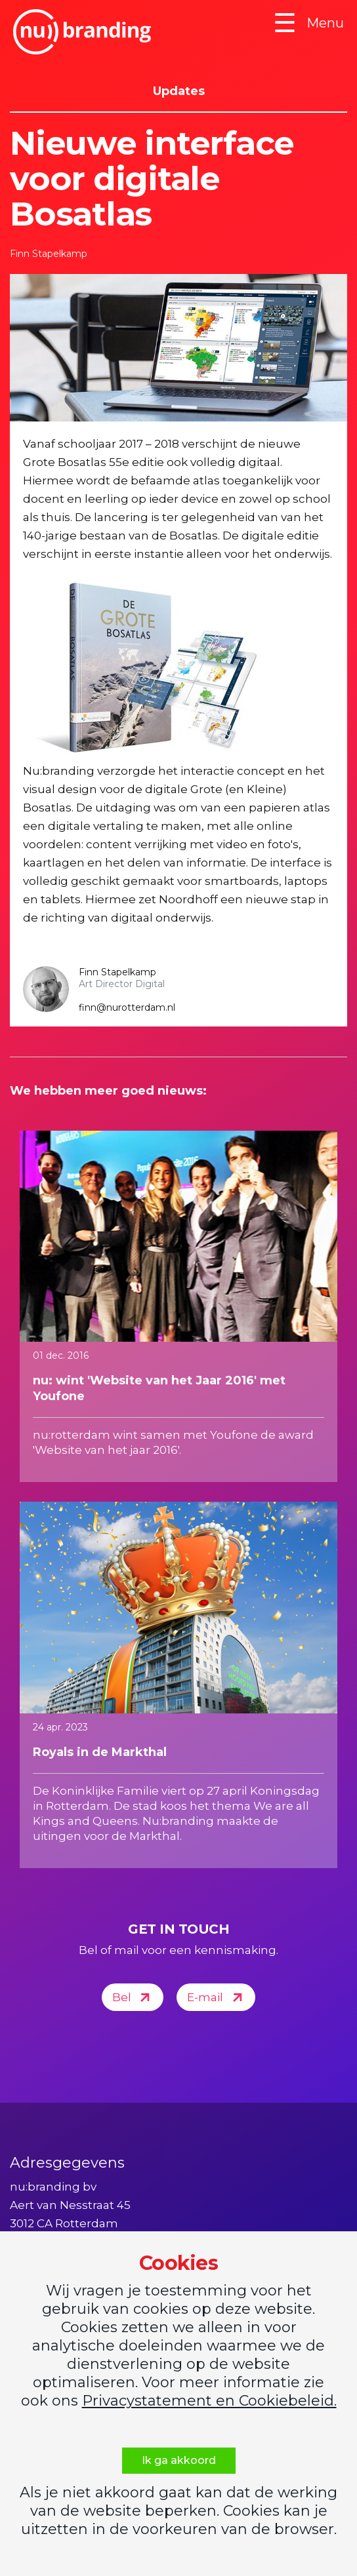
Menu (308, 23)
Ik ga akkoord (179, 2460)
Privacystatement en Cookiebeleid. (209, 2401)
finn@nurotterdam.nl (127, 1007)
